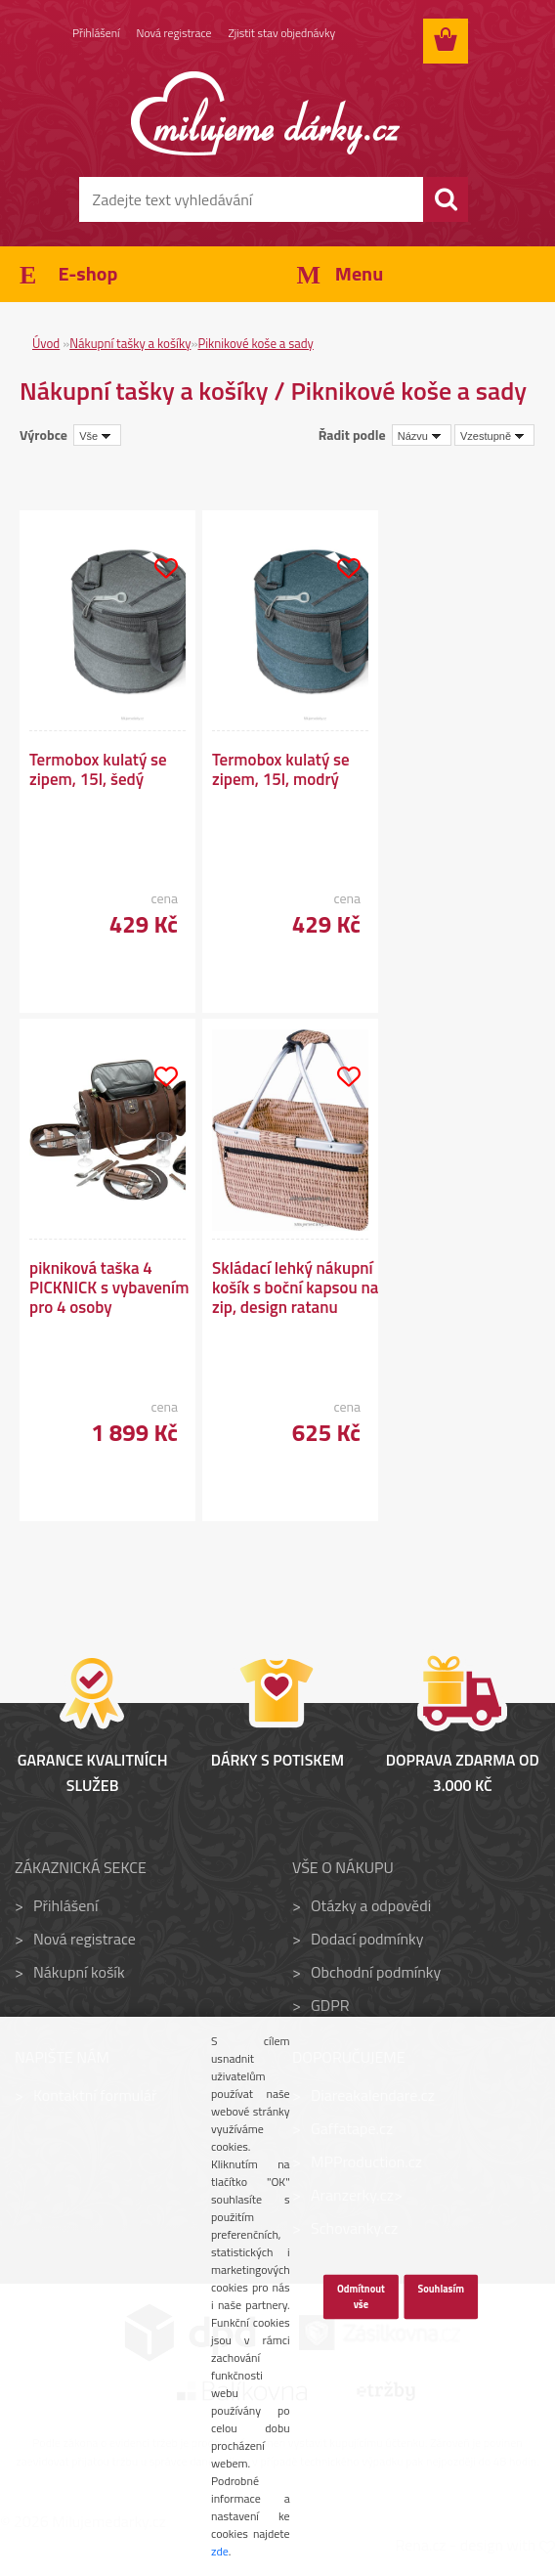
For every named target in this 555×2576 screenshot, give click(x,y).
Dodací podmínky (367, 1938)
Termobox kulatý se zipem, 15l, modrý (281, 769)
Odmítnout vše (361, 2296)
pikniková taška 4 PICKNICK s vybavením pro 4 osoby (109, 1287)
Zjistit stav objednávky (284, 33)
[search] (445, 199)
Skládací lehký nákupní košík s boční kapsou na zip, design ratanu (295, 1287)
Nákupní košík (79, 1972)
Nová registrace (175, 33)
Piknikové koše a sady (255, 343)
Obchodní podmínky (376, 1972)
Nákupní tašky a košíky (130, 343)
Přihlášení (96, 33)
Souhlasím (440, 2288)
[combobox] (421, 435)
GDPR (330, 2005)
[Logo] (265, 113)
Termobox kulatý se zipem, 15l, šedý (98, 769)
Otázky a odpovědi (371, 1905)
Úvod (46, 343)
